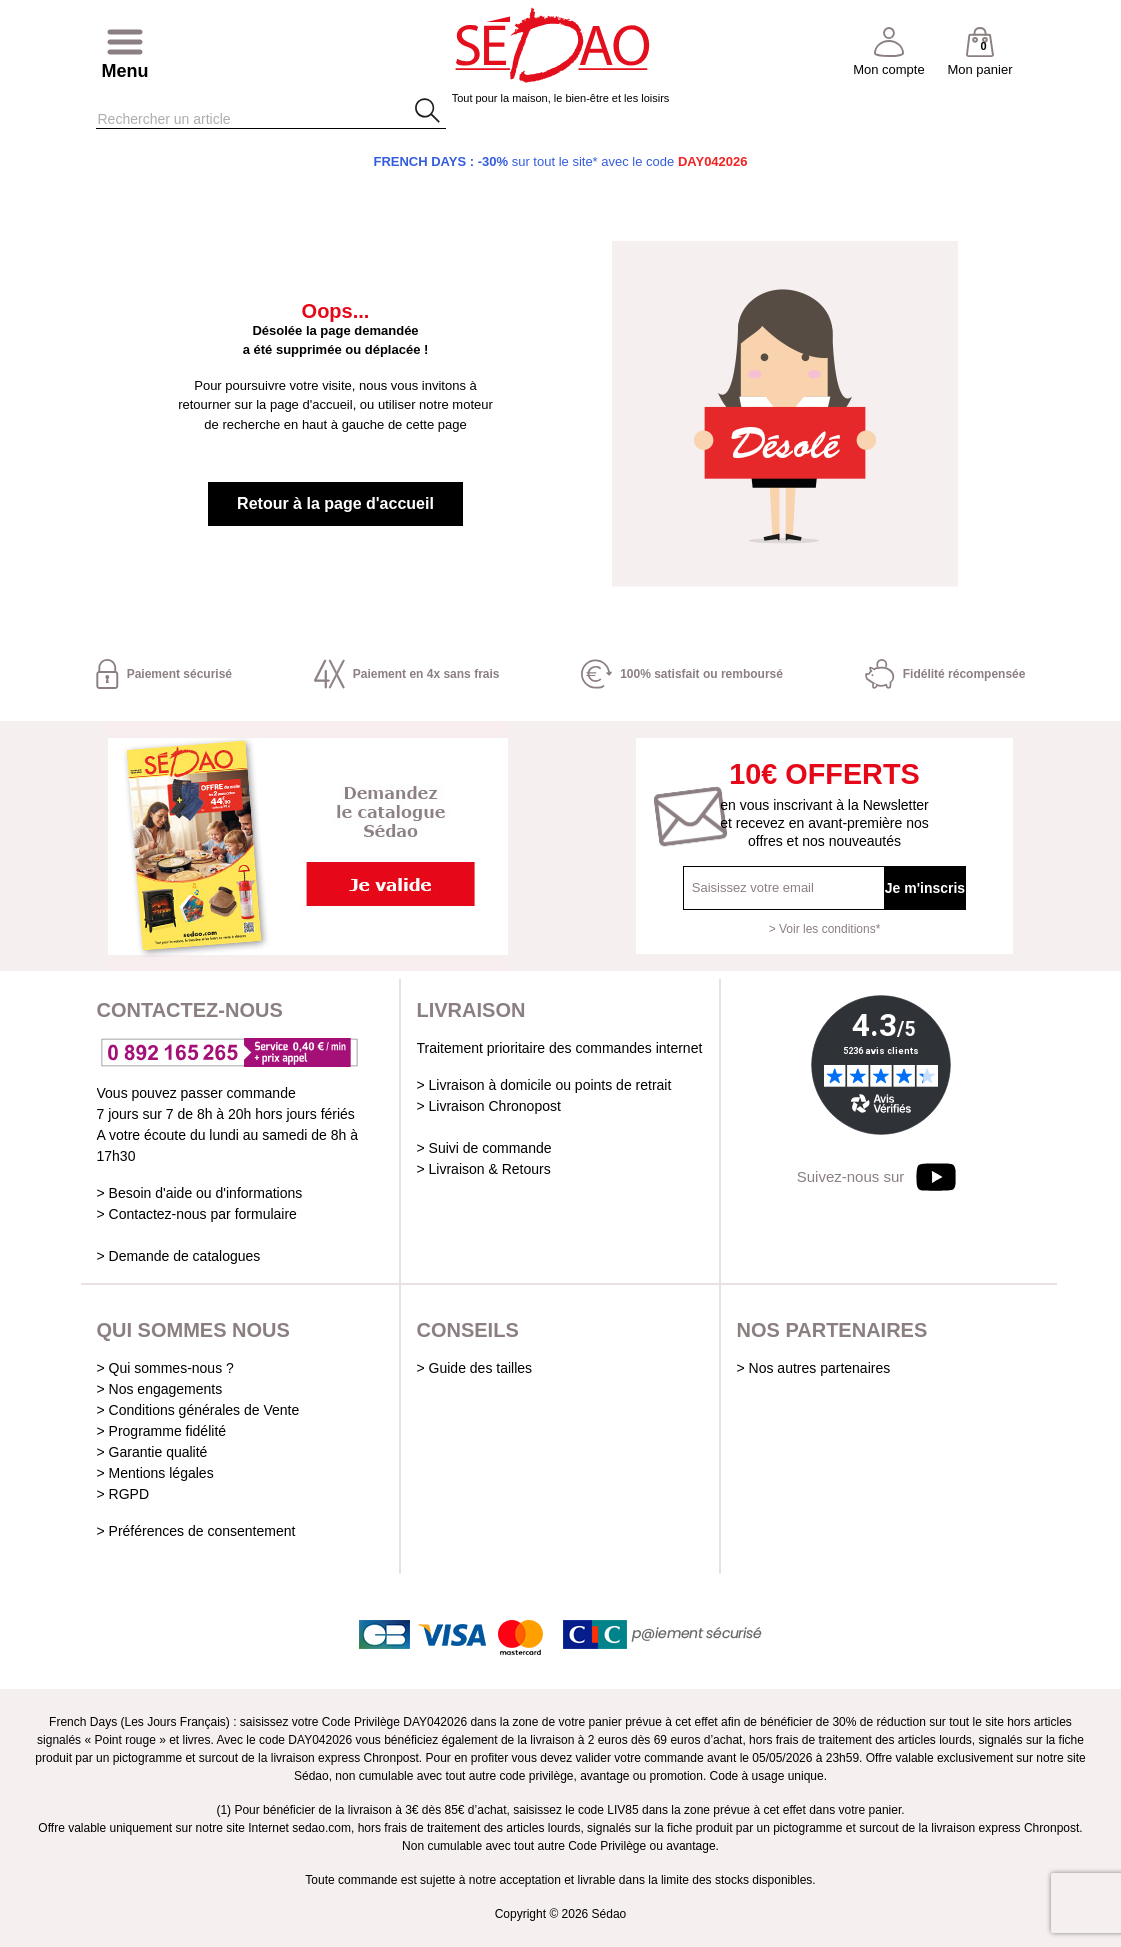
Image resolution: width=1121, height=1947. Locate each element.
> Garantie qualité (152, 1452)
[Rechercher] (236, 119)
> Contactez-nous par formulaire (197, 1214)
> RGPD (123, 1494)
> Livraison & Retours (484, 1169)
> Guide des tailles (475, 1368)
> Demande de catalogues (179, 1256)
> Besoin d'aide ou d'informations (200, 1193)
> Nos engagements (160, 1389)
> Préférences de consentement (196, 1531)
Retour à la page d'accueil (335, 503)
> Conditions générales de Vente (198, 1410)
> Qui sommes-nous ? (165, 1368)
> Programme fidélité (162, 1431)
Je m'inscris (925, 888)
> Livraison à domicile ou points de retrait (544, 1085)
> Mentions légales (155, 1473)
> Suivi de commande (484, 1148)
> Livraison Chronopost (489, 1106)
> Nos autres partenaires (814, 1368)
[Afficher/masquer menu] (125, 52)
